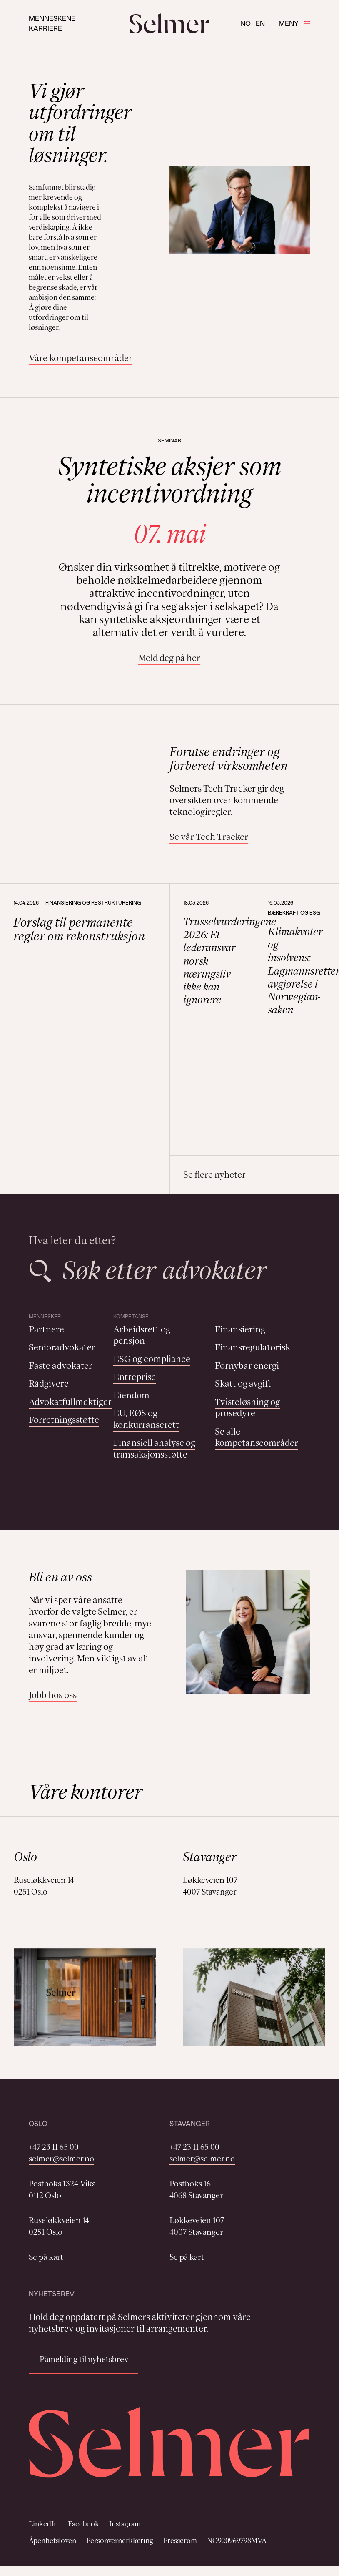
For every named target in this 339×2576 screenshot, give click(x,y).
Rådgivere (49, 1383)
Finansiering (240, 1329)
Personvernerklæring (119, 2540)
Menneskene (52, 18)
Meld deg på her (169, 657)
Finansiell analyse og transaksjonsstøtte (154, 1448)
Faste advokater (60, 1365)
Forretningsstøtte (64, 1419)
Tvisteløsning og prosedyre (247, 1407)
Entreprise (134, 1376)
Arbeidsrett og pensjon (141, 1335)
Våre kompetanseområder (80, 358)
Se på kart (46, 2257)
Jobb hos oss (53, 1695)
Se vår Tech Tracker (209, 836)
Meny (294, 23)
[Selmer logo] (169, 23)
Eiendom (131, 1395)
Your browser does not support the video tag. (87, 774)
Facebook (83, 2523)
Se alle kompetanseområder (256, 1437)
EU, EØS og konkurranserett (146, 1418)
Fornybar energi (247, 1365)
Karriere (45, 28)
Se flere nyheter (214, 1174)
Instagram (125, 2523)
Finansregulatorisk (252, 1347)
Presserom (180, 2540)
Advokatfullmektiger (70, 1401)
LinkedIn (43, 2523)
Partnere (46, 1329)
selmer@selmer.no (61, 2159)
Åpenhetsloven (52, 2540)
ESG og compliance (151, 1359)
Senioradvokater (62, 1347)
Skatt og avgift (243, 1383)
